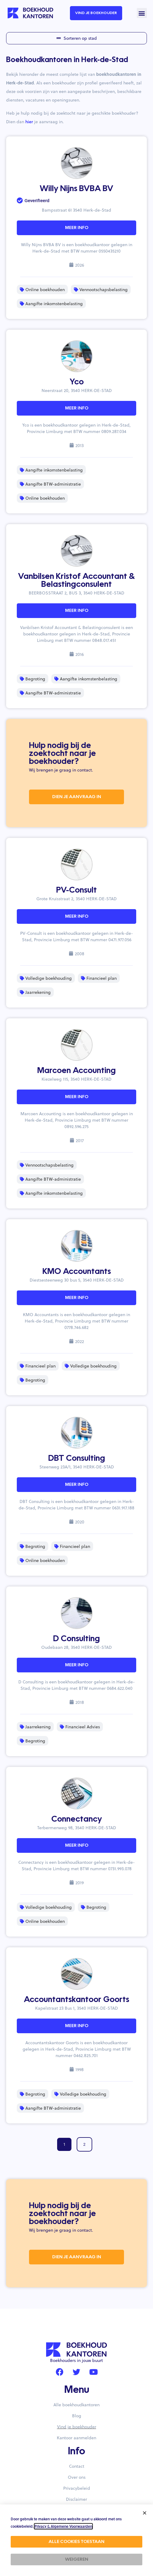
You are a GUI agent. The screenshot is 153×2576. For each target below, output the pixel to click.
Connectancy (76, 1819)
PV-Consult (76, 890)
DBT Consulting (76, 1459)
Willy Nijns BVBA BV (76, 189)
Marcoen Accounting (76, 1071)
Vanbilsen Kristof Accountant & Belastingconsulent (76, 581)
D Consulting (76, 1639)
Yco (77, 382)
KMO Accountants (76, 1272)
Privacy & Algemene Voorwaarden (63, 2526)
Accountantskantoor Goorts (76, 2000)
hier (29, 121)
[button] (142, 13)
